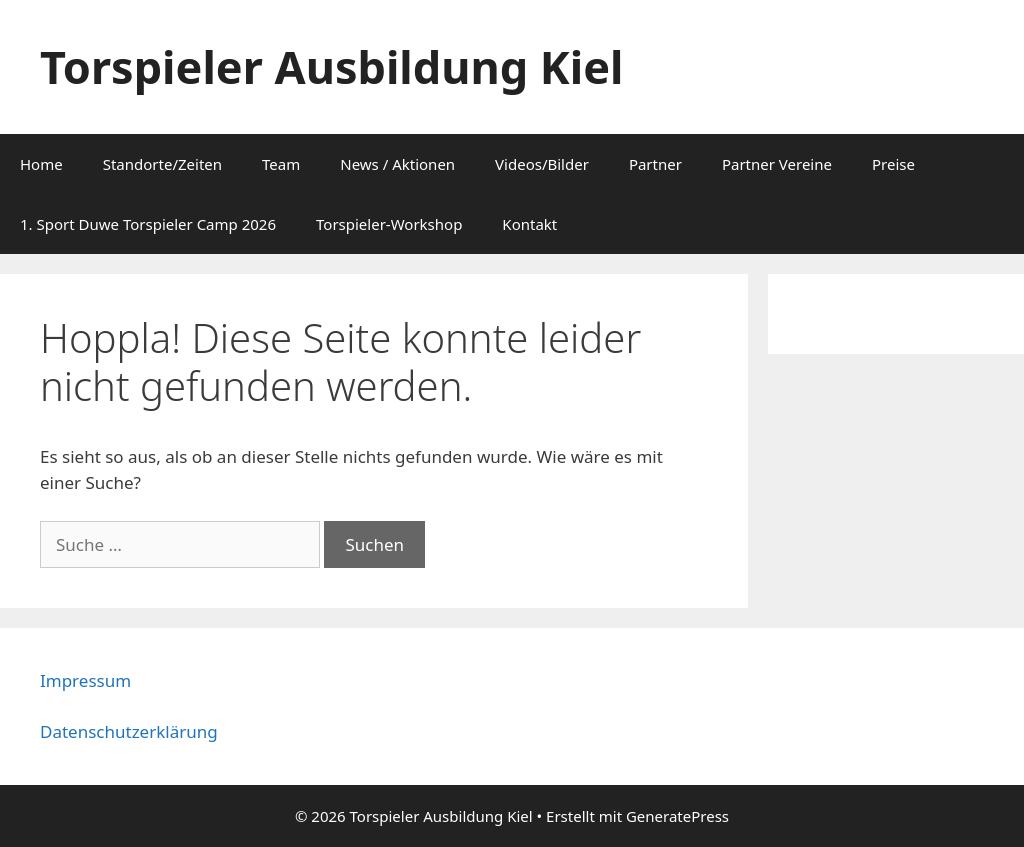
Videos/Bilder (542, 164)
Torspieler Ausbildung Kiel (331, 66)
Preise (893, 164)
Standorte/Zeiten (162, 164)
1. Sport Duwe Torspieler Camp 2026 (148, 224)
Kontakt (529, 224)
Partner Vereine (777, 164)
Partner (655, 164)
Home (41, 164)
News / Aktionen (397, 164)
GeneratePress (677, 816)
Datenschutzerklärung (129, 731)
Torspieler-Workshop (389, 224)
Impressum (85, 680)
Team (281, 164)
